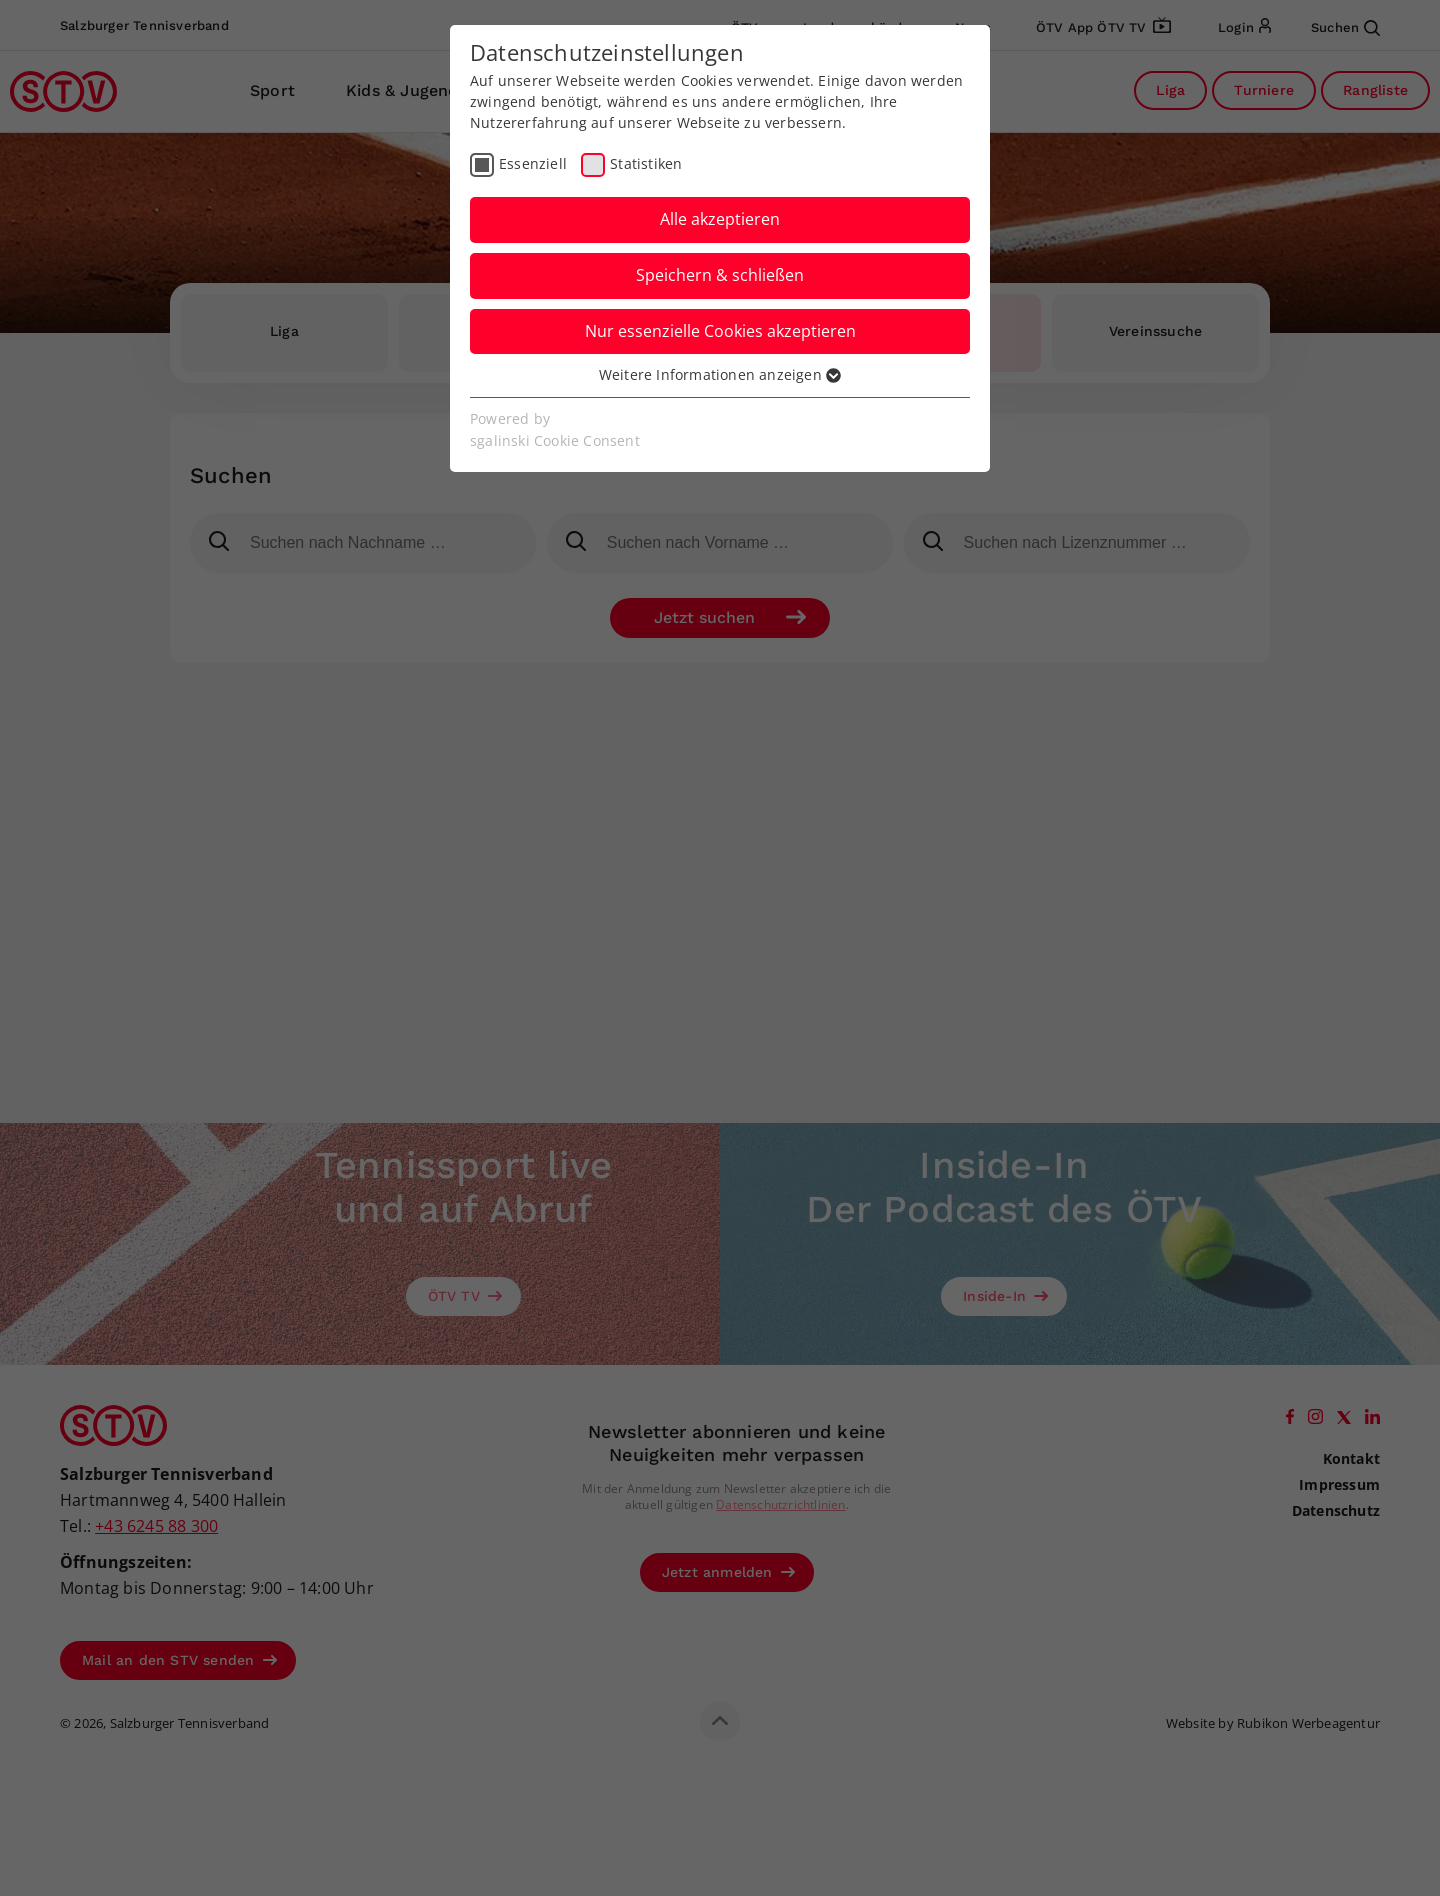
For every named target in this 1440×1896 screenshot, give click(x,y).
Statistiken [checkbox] (646, 163)
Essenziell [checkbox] (533, 163)
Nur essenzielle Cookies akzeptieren (720, 331)
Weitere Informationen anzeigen (720, 374)
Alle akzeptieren (720, 219)
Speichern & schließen (720, 275)
